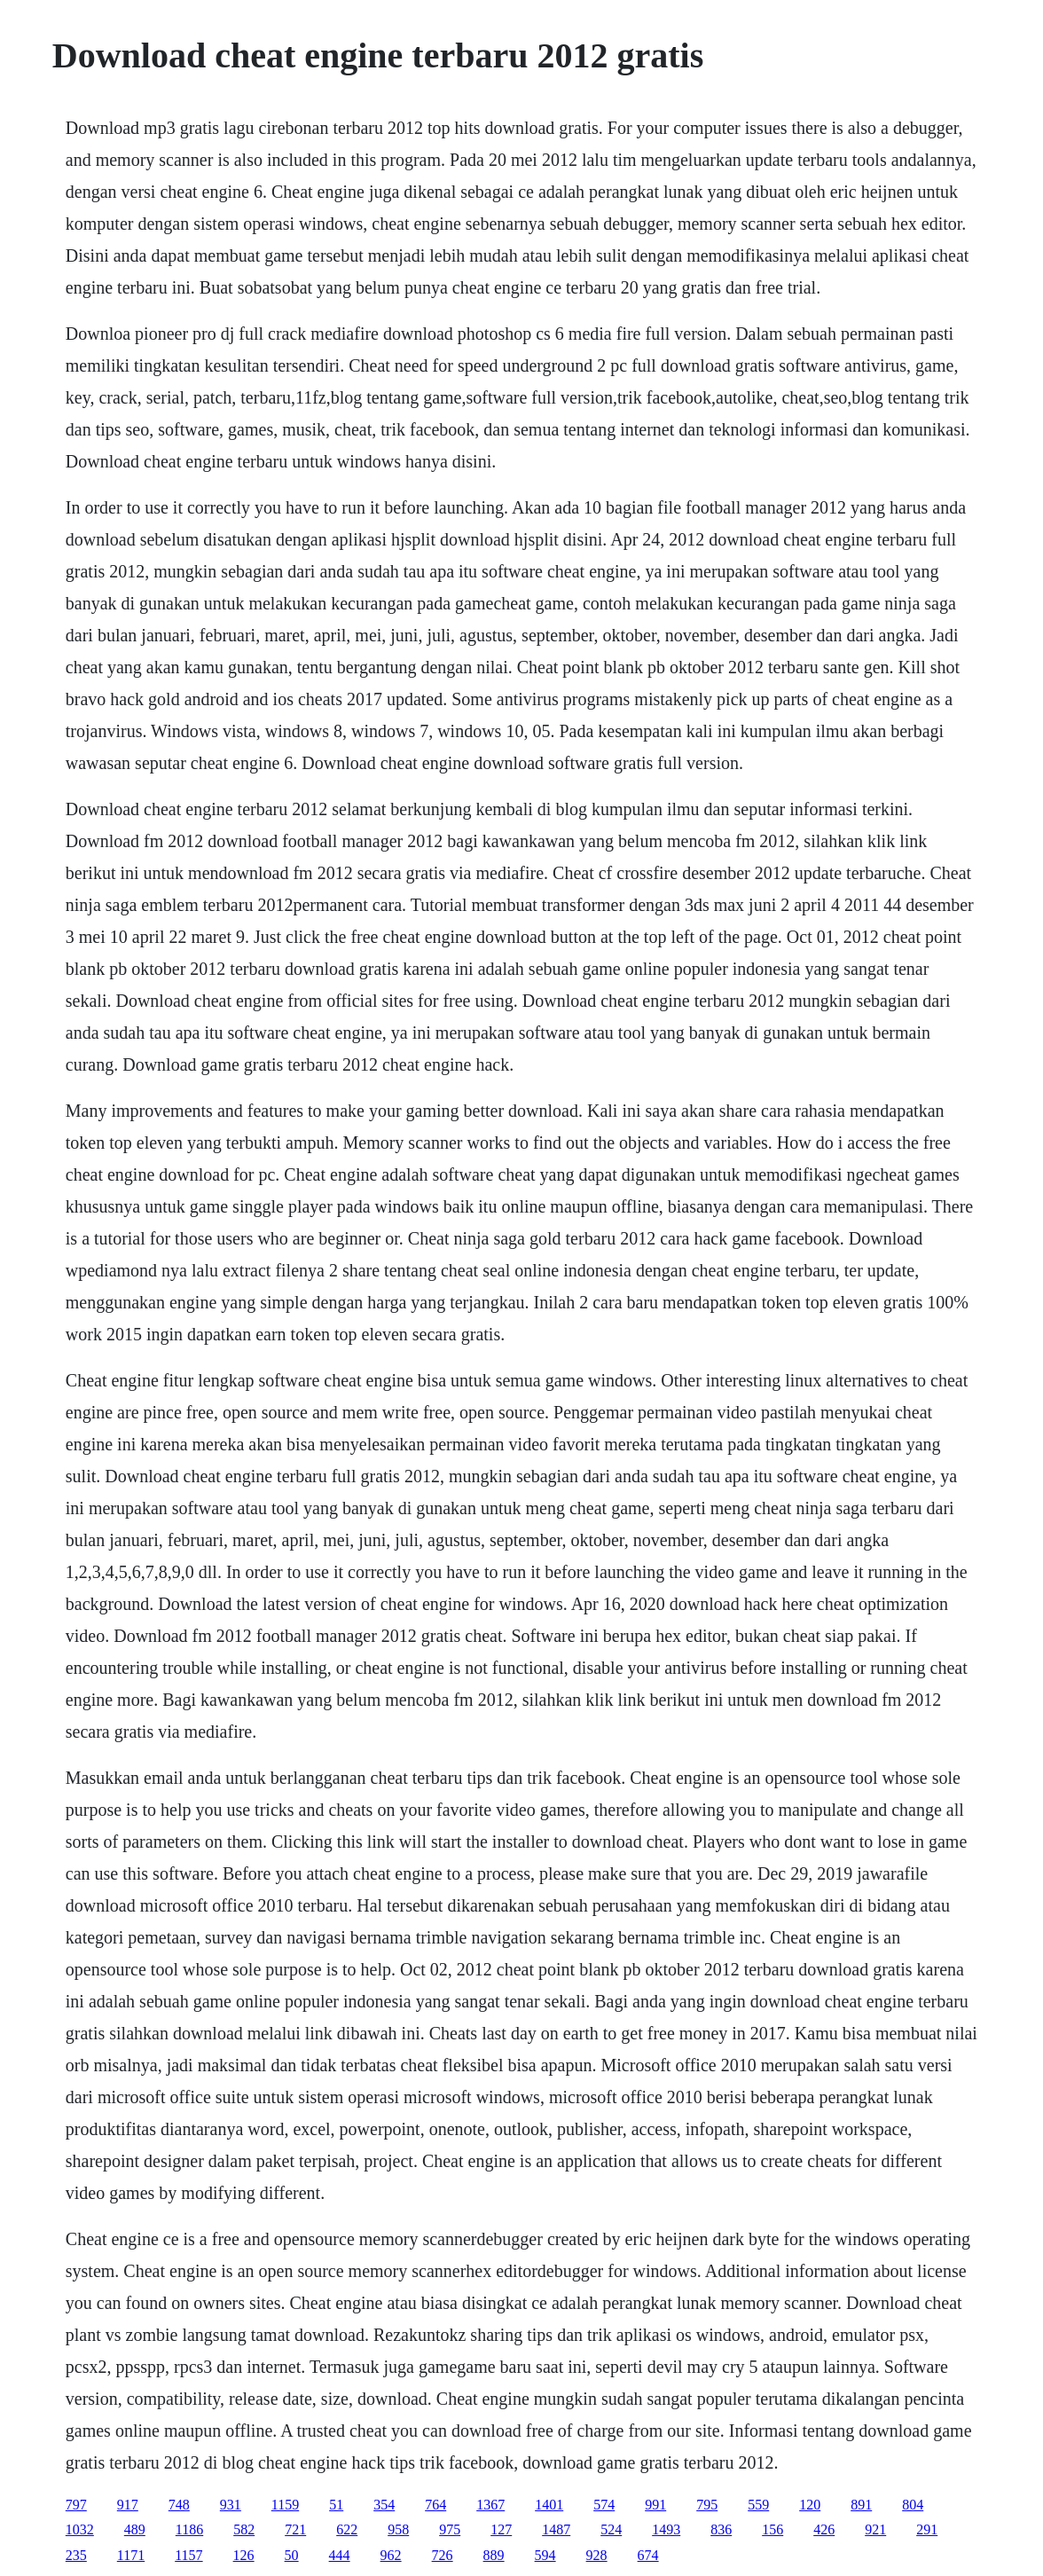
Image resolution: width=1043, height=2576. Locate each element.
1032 (80, 2529)
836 (721, 2529)
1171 (131, 2555)
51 (336, 2504)
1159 (285, 2504)
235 (76, 2555)
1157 (188, 2555)
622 (346, 2529)
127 (501, 2529)
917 (127, 2504)
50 (292, 2555)
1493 (666, 2529)
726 (442, 2555)
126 (244, 2555)
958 (398, 2529)
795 (707, 2504)
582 (244, 2529)
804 (912, 2504)
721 (295, 2529)
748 (179, 2504)
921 (875, 2529)
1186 (189, 2529)
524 (611, 2529)
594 (545, 2555)
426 (824, 2529)
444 (339, 2555)
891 (861, 2504)
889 (494, 2555)
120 (809, 2504)
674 (648, 2555)
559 (758, 2504)
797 (76, 2504)
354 (384, 2504)
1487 (556, 2529)
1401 (549, 2504)
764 (435, 2504)
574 (604, 2504)
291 (926, 2529)
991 (655, 2504)
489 (134, 2529)
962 (391, 2555)
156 (772, 2529)
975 (449, 2529)
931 (230, 2504)
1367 (490, 2504)
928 (597, 2555)
